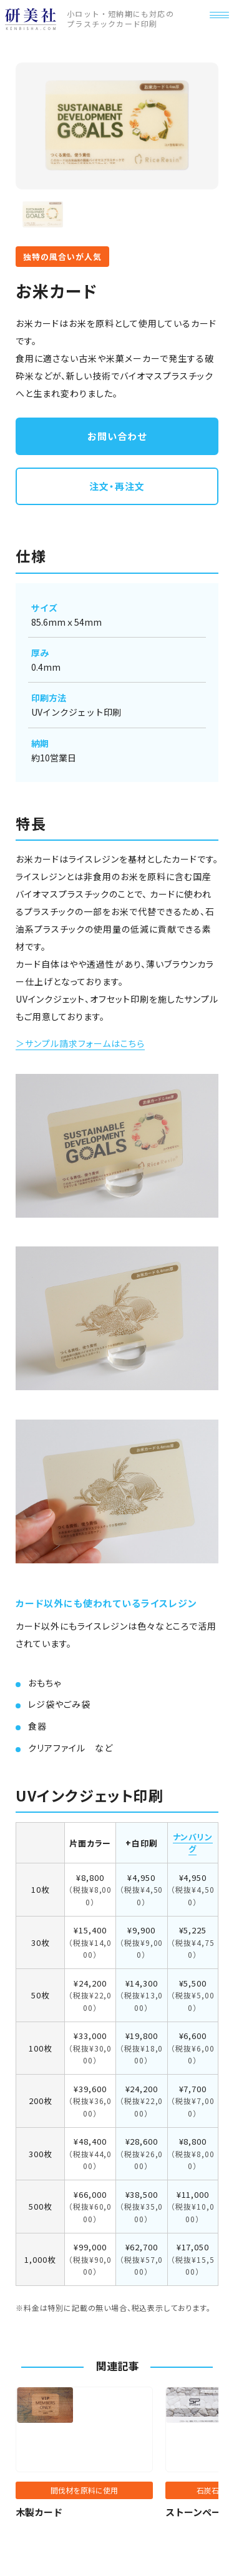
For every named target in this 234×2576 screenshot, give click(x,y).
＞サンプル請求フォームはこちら (80, 1043)
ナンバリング (193, 1843)
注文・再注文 (117, 486)
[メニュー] (215, 27)
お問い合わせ (117, 436)
